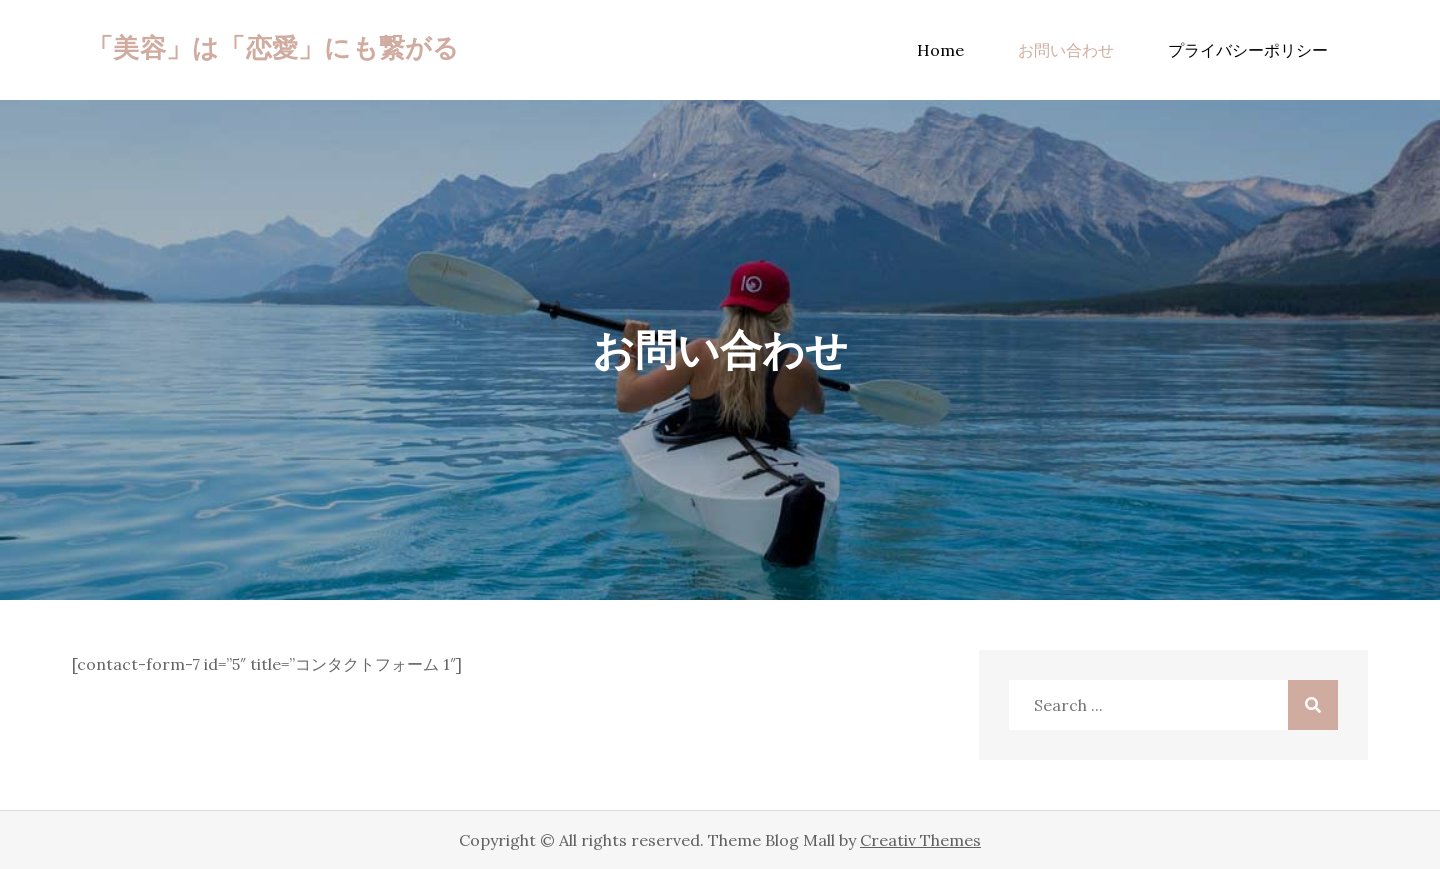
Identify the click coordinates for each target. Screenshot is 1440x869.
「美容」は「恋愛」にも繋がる (273, 47)
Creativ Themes (920, 840)
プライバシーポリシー (1248, 50)
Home (940, 50)
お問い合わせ (1066, 50)
